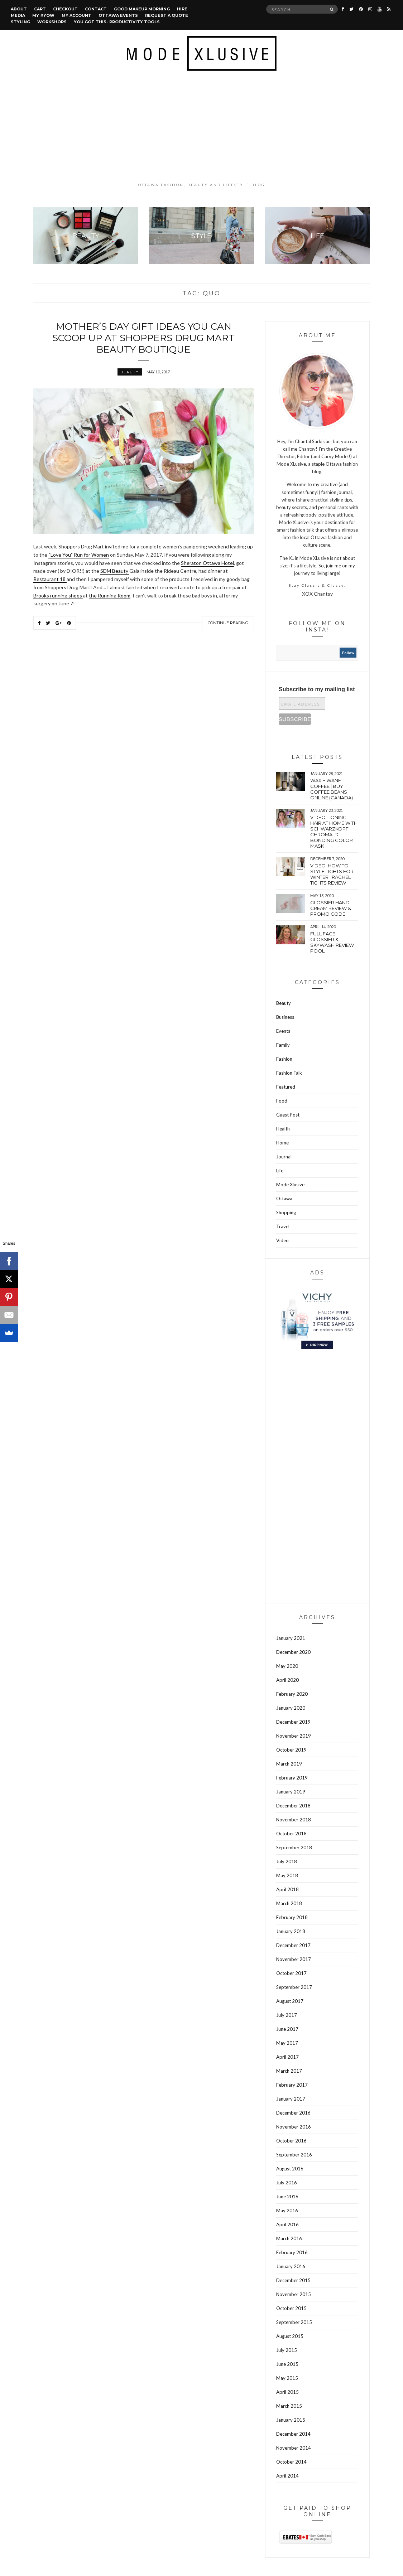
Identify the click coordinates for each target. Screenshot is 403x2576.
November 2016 (293, 2127)
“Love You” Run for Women (78, 555)
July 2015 (286, 2350)
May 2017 (287, 2043)
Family (283, 1045)
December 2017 (293, 1945)
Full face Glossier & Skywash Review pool (332, 942)
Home (282, 1143)
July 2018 (286, 1861)
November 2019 (293, 1736)
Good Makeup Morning (142, 8)
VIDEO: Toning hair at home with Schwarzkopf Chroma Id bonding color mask (334, 831)
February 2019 (292, 1778)
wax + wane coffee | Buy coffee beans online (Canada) (331, 789)
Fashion (284, 1059)
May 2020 (287, 1666)
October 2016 (291, 2141)
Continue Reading (228, 622)
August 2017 (289, 2001)
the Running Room (109, 595)
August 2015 (289, 2336)
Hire (182, 8)
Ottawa (284, 1198)
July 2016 (286, 2182)
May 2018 (287, 1875)
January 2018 (290, 1931)
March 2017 (289, 2071)
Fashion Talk (289, 1073)
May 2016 (287, 2210)
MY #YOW (43, 15)
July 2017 (286, 2015)
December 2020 (293, 1652)
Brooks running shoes (58, 595)
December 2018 (293, 1805)
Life (279, 1170)
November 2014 (293, 2448)
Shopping (286, 1212)
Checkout (65, 8)
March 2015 (289, 2406)
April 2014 (287, 2476)
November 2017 (293, 1959)
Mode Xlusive (290, 1184)
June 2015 (287, 2364)
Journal (284, 1156)
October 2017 (291, 1973)
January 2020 (290, 1708)
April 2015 (287, 2392)
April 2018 (287, 1889)
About (19, 8)
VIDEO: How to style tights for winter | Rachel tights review (332, 874)
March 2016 (289, 2238)
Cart (40, 8)
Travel (282, 1226)
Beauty (129, 372)
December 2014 (293, 2434)
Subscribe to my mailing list (317, 689)
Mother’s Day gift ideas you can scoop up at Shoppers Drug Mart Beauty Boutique (143, 338)
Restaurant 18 (50, 579)
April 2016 (287, 2224)
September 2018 (294, 1847)
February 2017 (292, 2085)
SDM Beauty (114, 571)
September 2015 (294, 2322)
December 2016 (293, 2113)
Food (281, 1101)
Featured (285, 1087)
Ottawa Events (118, 15)
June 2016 (287, 2196)
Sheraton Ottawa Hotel (207, 563)
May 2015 (287, 2378)
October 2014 (291, 2462)
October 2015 (291, 2308)
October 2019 (291, 1750)
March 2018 (289, 1903)
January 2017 (290, 2099)
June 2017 (287, 2029)
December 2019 (293, 1722)
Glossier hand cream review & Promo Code (330, 908)
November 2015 (293, 2294)
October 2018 (291, 1833)
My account (76, 15)
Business (285, 1017)
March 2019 (289, 1764)
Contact (96, 8)
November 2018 (293, 1819)
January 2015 (290, 2420)
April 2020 (287, 1680)
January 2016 (290, 2266)
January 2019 (290, 1792)
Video (282, 1240)
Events (283, 1031)
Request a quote (166, 15)
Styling (20, 21)
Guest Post (287, 1115)
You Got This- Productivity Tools (117, 21)
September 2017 (294, 1987)
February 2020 (292, 1694)
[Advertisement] (201, 126)
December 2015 (293, 2280)
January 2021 (290, 1638)
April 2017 (287, 2057)
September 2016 (294, 2155)
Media (18, 15)
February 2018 (292, 1917)
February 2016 (292, 2252)
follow (348, 652)
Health (283, 1129)
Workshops (52, 21)
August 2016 (289, 2168)
